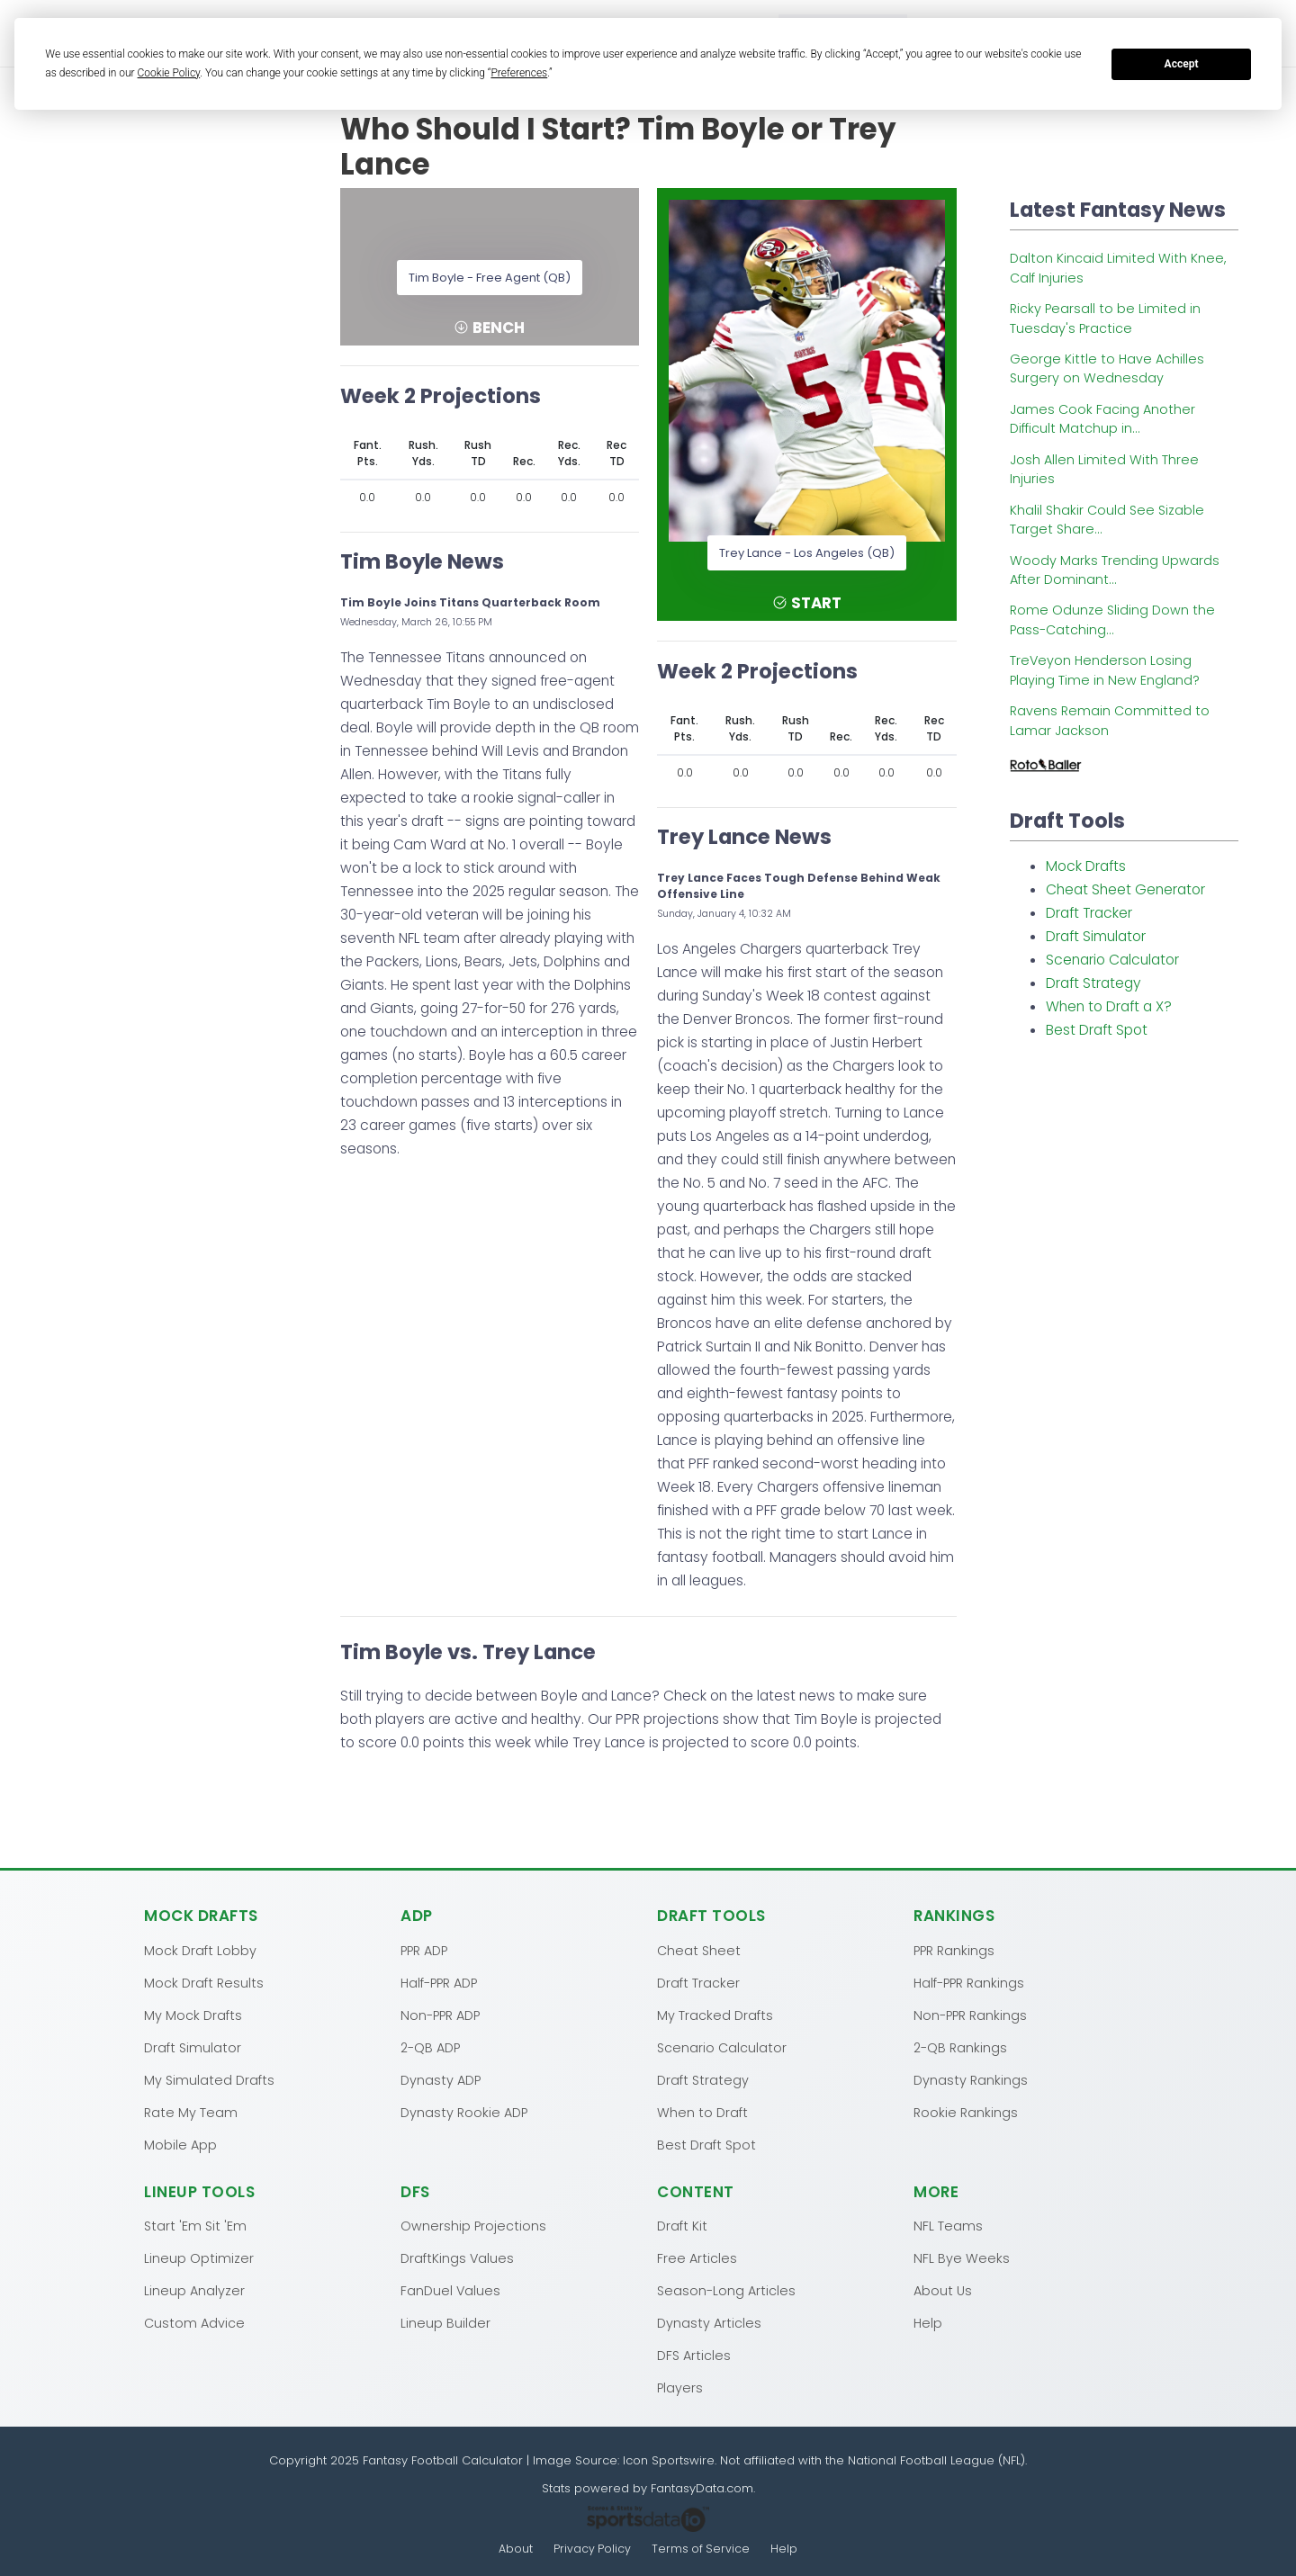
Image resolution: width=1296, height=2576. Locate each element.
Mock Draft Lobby (200, 1950)
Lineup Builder (445, 2322)
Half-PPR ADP (438, 1982)
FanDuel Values (450, 2290)
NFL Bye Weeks (962, 2257)
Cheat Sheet (699, 1950)
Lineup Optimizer (199, 2257)
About (515, 2548)
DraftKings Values (457, 2257)
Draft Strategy (1093, 983)
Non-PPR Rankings (970, 2015)
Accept (1182, 64)
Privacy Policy (592, 2548)
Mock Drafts (1086, 866)
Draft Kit (682, 2225)
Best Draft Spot (1097, 1029)
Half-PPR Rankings (969, 1982)
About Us (943, 2290)
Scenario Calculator (1112, 959)
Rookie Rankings (966, 2112)
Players (680, 2387)
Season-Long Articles (726, 2290)
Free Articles (697, 2257)
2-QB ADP (430, 2047)
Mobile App (180, 2144)
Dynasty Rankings (971, 2079)
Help (928, 2322)
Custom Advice (194, 2322)
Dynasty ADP (440, 2079)
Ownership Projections (473, 2225)
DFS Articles (694, 2355)
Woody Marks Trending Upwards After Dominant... (1115, 570)
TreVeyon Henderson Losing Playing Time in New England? (1105, 669)
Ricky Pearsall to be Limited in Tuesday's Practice (1105, 318)
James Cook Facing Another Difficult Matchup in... (1102, 418)
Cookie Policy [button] (169, 73)
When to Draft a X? (1109, 1006)
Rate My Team (191, 2112)
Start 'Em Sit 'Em (195, 2225)
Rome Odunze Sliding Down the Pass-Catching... (1112, 619)
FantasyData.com (702, 2487)
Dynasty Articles (709, 2322)
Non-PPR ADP (440, 2015)
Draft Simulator (1096, 936)
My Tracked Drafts (715, 2015)
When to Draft (702, 2112)
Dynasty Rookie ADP (463, 2112)
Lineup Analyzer (194, 2290)
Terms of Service (701, 2548)
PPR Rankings (954, 1950)
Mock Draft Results (204, 1982)
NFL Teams (948, 2225)
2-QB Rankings (960, 2047)
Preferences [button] (518, 73)
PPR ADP (423, 1950)
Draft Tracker (1089, 912)
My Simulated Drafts (209, 2079)
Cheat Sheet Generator (1125, 889)
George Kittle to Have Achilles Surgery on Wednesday (1107, 368)
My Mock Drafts (193, 2015)
